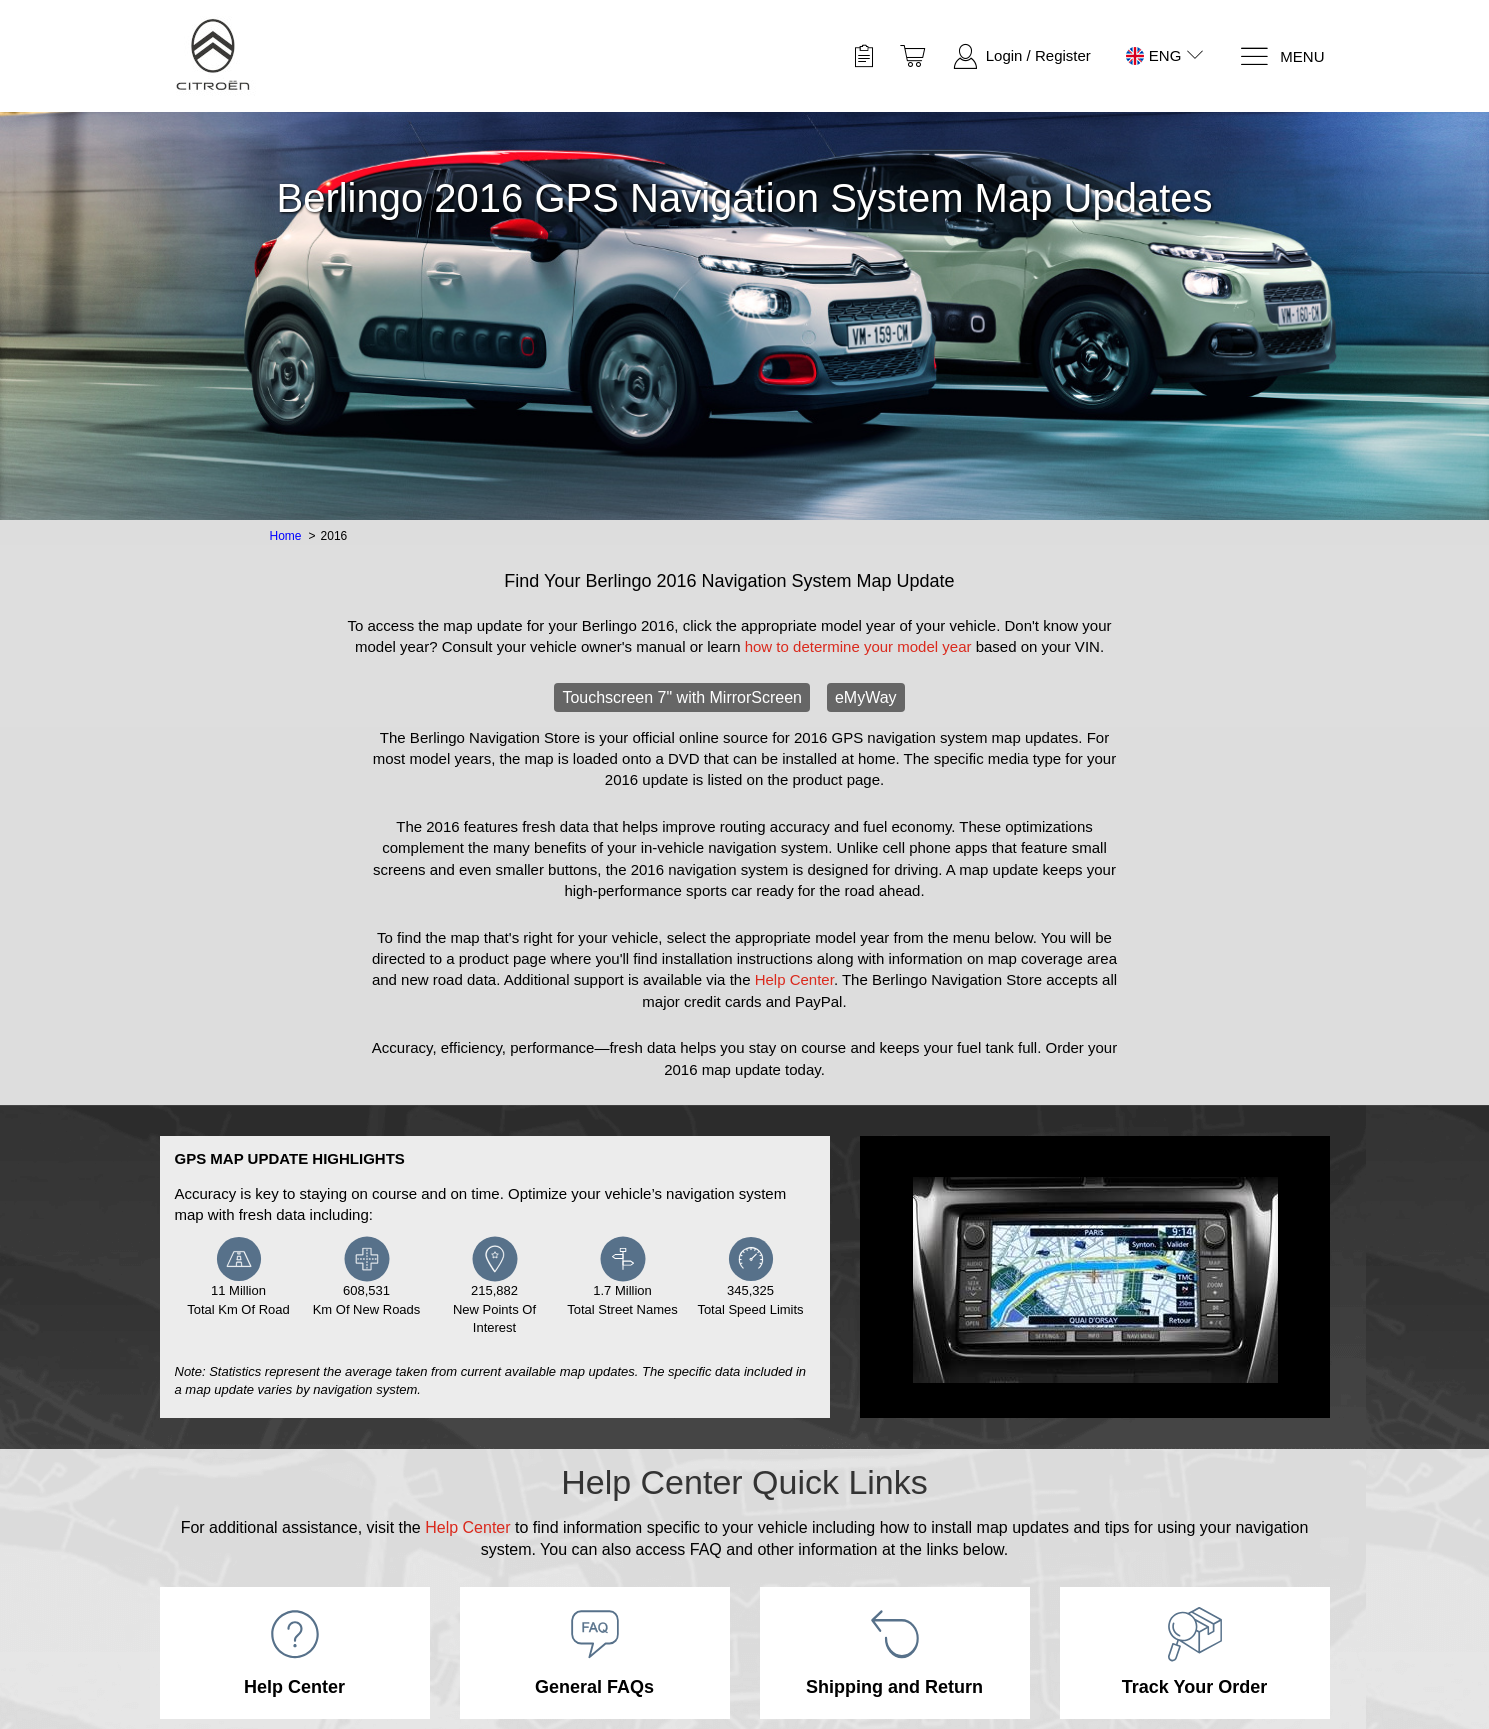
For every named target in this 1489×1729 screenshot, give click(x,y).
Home (286, 536)
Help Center (794, 979)
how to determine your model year (858, 646)
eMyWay (866, 697)
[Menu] (1281, 56)
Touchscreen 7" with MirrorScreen (682, 697)
